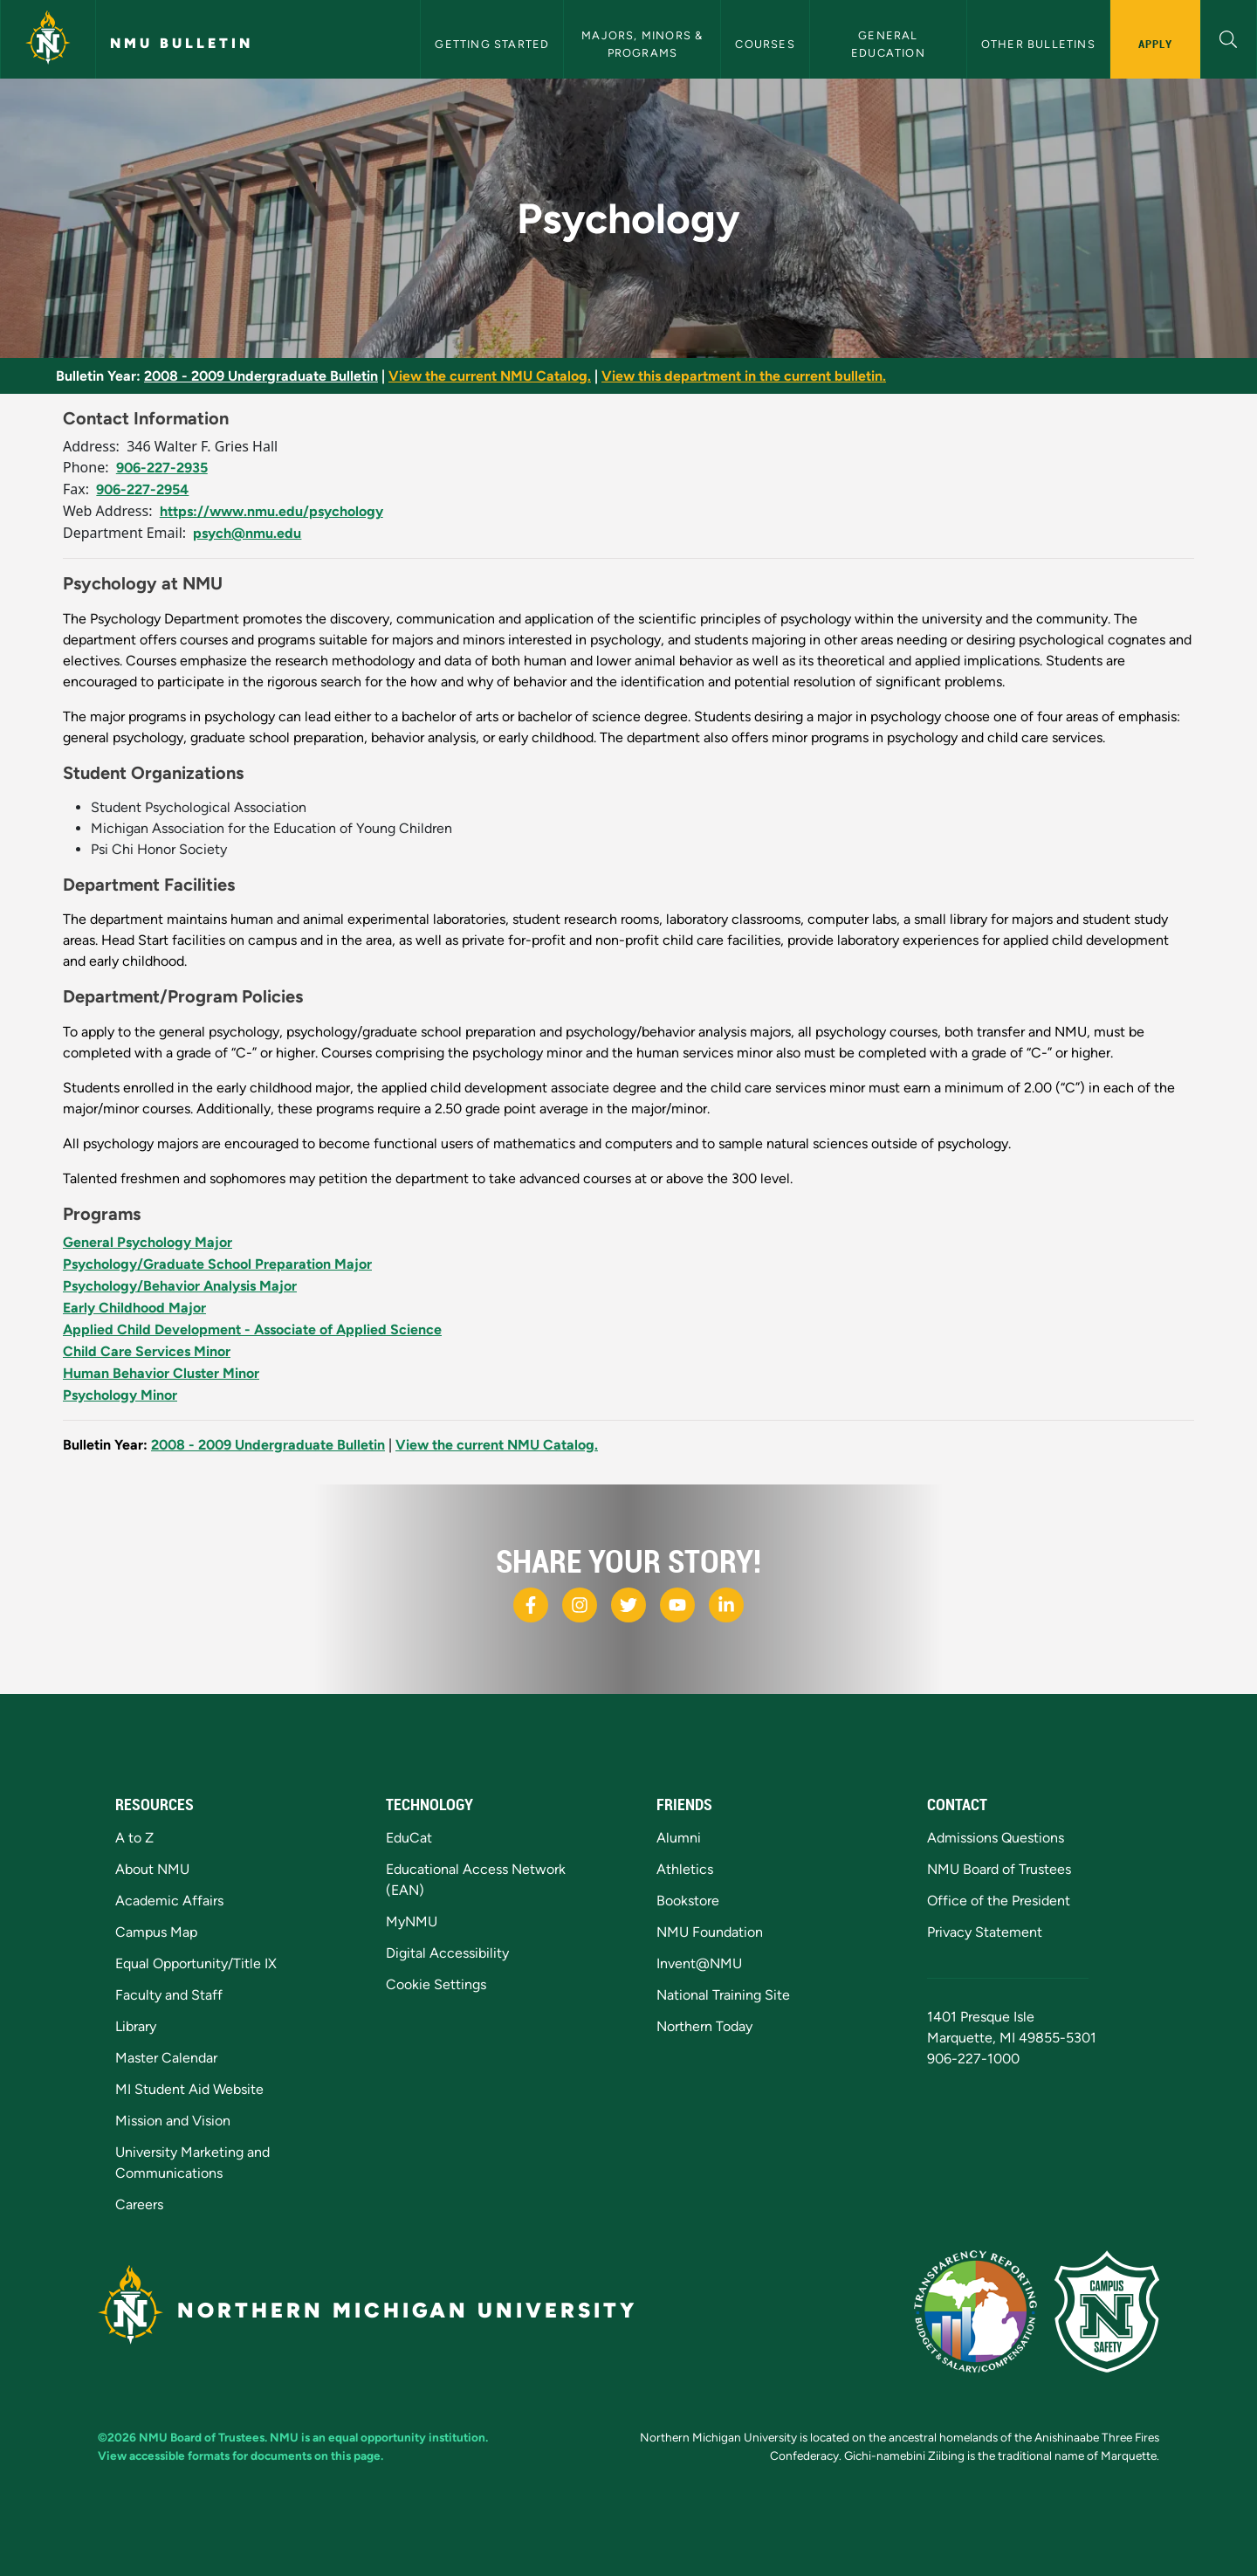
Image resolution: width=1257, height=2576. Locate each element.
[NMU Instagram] (579, 1605)
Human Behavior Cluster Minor (161, 1373)
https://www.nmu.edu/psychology (271, 511)
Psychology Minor (120, 1395)
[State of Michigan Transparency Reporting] (975, 2311)
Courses (764, 44)
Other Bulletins (1038, 44)
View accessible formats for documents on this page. (240, 2455)
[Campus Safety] (1106, 2311)
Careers (139, 2204)
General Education (888, 44)
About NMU (152, 1869)
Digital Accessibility (447, 1953)
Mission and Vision (172, 2120)
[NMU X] (628, 1605)
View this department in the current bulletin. (743, 376)
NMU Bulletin (181, 43)
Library (135, 2026)
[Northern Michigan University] (48, 39)
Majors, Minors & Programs (643, 44)
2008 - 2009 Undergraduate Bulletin (261, 376)
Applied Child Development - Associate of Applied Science (252, 1329)
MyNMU (411, 1921)
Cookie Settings (436, 1984)
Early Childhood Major (134, 1307)
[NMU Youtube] (677, 1605)
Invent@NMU (699, 1963)
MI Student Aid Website (189, 2089)
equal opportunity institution (406, 2437)
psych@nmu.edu (247, 533)
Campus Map (156, 1932)
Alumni (678, 1837)
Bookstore (687, 1900)
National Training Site (723, 1995)
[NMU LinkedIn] (726, 1605)
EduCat (409, 1837)
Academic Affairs (169, 1900)
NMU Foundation (709, 1932)
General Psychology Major (147, 1242)
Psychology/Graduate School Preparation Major (217, 1264)
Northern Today (704, 2026)
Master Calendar (166, 2057)
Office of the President (998, 1900)
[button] (1228, 37)
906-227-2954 (142, 489)
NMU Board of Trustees (999, 1869)
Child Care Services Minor (146, 1351)
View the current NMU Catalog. (489, 376)
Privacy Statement (984, 1932)
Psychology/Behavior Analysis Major (180, 1286)
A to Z (134, 1837)
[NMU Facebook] (530, 1605)
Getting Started (492, 44)
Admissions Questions (995, 1837)
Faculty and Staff (169, 1995)
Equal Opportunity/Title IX (196, 1963)
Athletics (684, 1869)
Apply (1155, 44)
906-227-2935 (162, 467)
